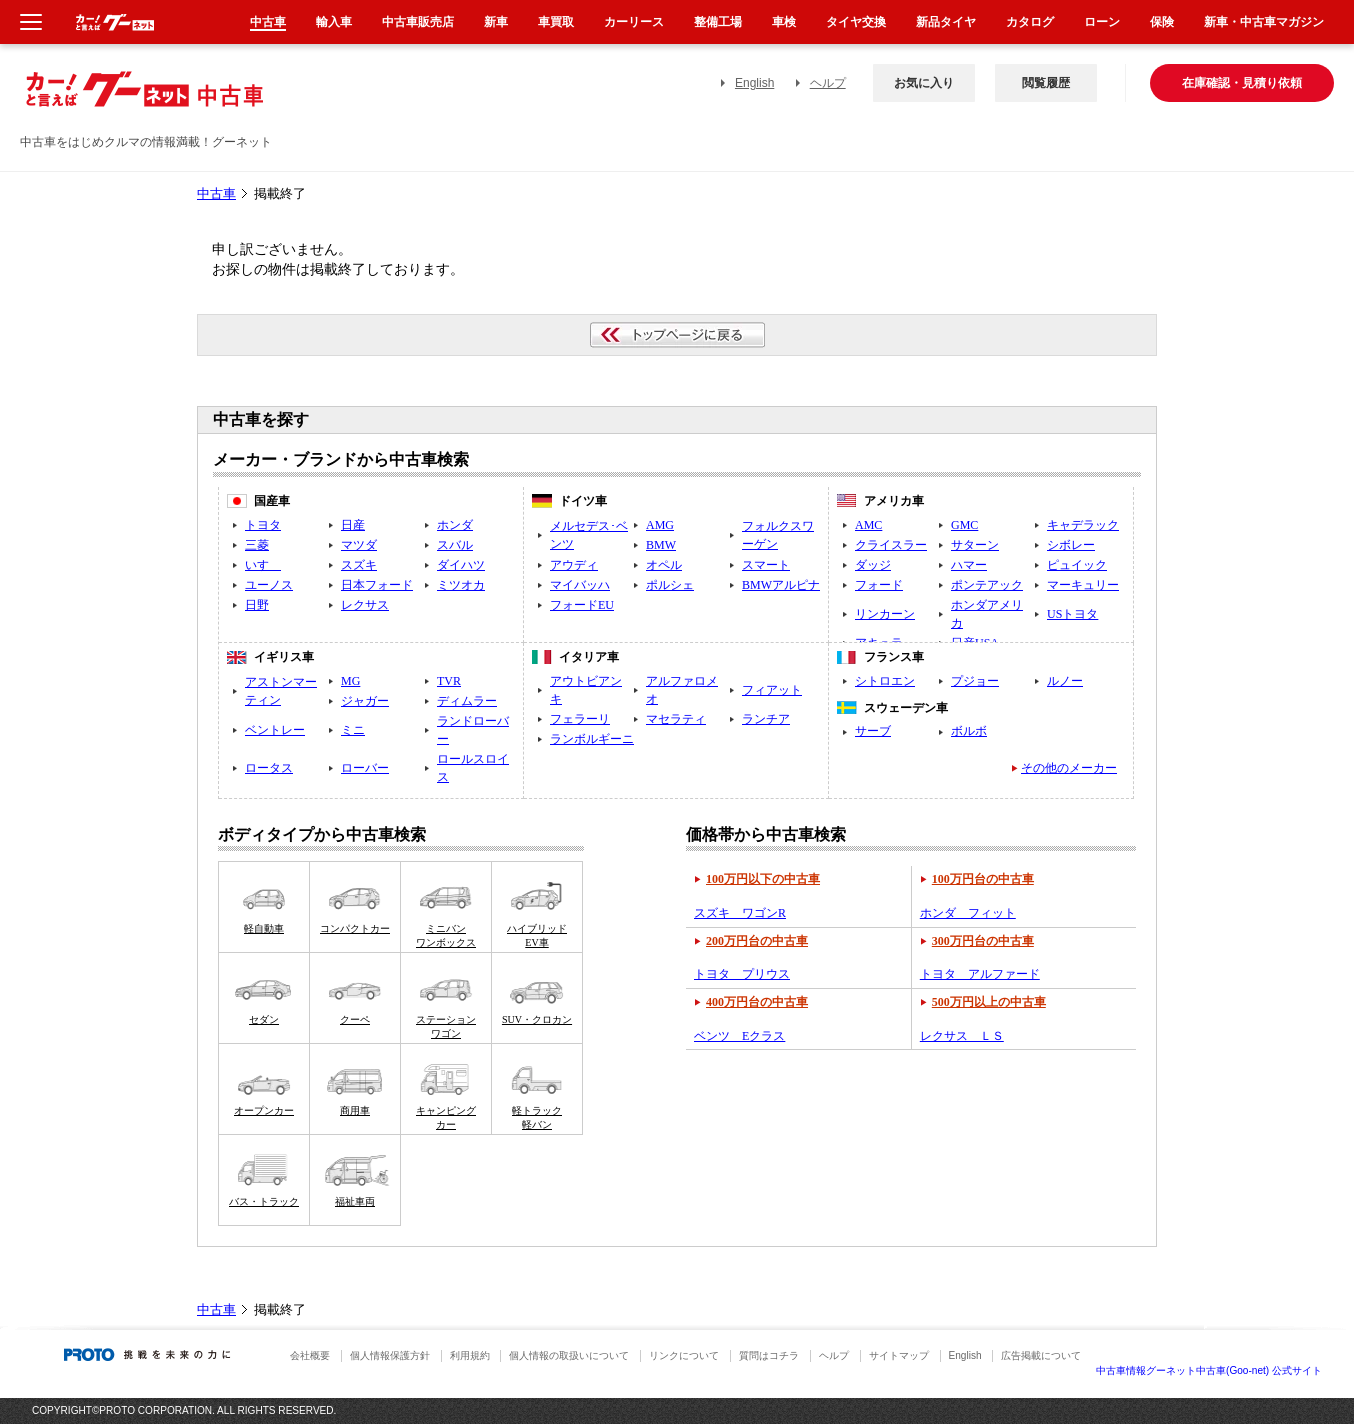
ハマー (969, 565)
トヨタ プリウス (742, 974)
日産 (353, 525)
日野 (257, 605)
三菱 (257, 545)
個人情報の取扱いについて (569, 1355)
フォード (879, 585)
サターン (975, 545)
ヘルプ (828, 83)
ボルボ (969, 731)
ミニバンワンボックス (446, 935)
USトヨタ (1072, 614)
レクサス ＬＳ (962, 1036)
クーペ (355, 1019)
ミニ (353, 730)
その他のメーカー (1069, 768)
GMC (964, 525)
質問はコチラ (769, 1355)
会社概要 (310, 1355)
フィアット (772, 690)
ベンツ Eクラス (739, 1036)
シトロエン (885, 681)
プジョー (975, 681)
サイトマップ (899, 1355)
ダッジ (873, 565)
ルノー (1065, 681)
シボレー (1071, 545)
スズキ (359, 565)
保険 (1162, 22)
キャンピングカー (446, 1117)
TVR (449, 681)
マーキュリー (1083, 585)
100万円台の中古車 (983, 879)
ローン (1102, 22)
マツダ (359, 545)
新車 (496, 22)
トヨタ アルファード (980, 974)
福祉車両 (355, 1201)
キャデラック (1083, 525)
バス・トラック (264, 1201)
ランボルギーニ (592, 739)
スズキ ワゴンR (740, 913)
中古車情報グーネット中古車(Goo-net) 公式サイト (1209, 1370)
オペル (664, 565)
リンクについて (684, 1355)
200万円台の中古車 (757, 941)
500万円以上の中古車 (989, 1002)
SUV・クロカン (537, 1019)
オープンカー (264, 1110)
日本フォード (377, 585)
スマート (766, 565)
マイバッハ (580, 585)
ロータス (269, 768)
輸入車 (334, 22)
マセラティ (676, 719)
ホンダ (455, 525)
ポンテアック (987, 585)
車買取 (556, 22)
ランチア (766, 719)
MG (350, 681)
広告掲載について (1041, 1355)
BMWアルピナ (781, 585)
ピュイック (1077, 565)
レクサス (365, 605)
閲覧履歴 (1046, 83)
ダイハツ (461, 565)
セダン (264, 1019)
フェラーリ (580, 719)
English (754, 83)
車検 (784, 22)
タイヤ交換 (856, 22)
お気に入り (924, 83)
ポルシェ (670, 585)
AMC (868, 525)
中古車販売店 (418, 22)
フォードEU (582, 605)
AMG (660, 525)
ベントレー (275, 730)
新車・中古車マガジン (1264, 22)
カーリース (634, 22)
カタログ (1030, 22)
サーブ (873, 731)
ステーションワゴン (446, 1026)
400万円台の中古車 (757, 1002)
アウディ (574, 565)
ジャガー (365, 701)
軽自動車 (264, 928)
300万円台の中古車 (983, 941)
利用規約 (470, 1355)
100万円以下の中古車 (763, 879)
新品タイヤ (946, 22)
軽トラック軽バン (537, 1117)
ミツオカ (461, 585)
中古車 (216, 194)
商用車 (355, 1110)
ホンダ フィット (968, 913)
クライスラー (891, 545)
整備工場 (718, 22)
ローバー (365, 768)
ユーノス (269, 585)
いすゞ (263, 565)
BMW (661, 545)
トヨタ (263, 525)
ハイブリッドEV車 (537, 935)
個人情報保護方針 (390, 1355)
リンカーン (885, 614)
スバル (455, 545)
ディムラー (467, 701)
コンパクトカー (355, 928)
